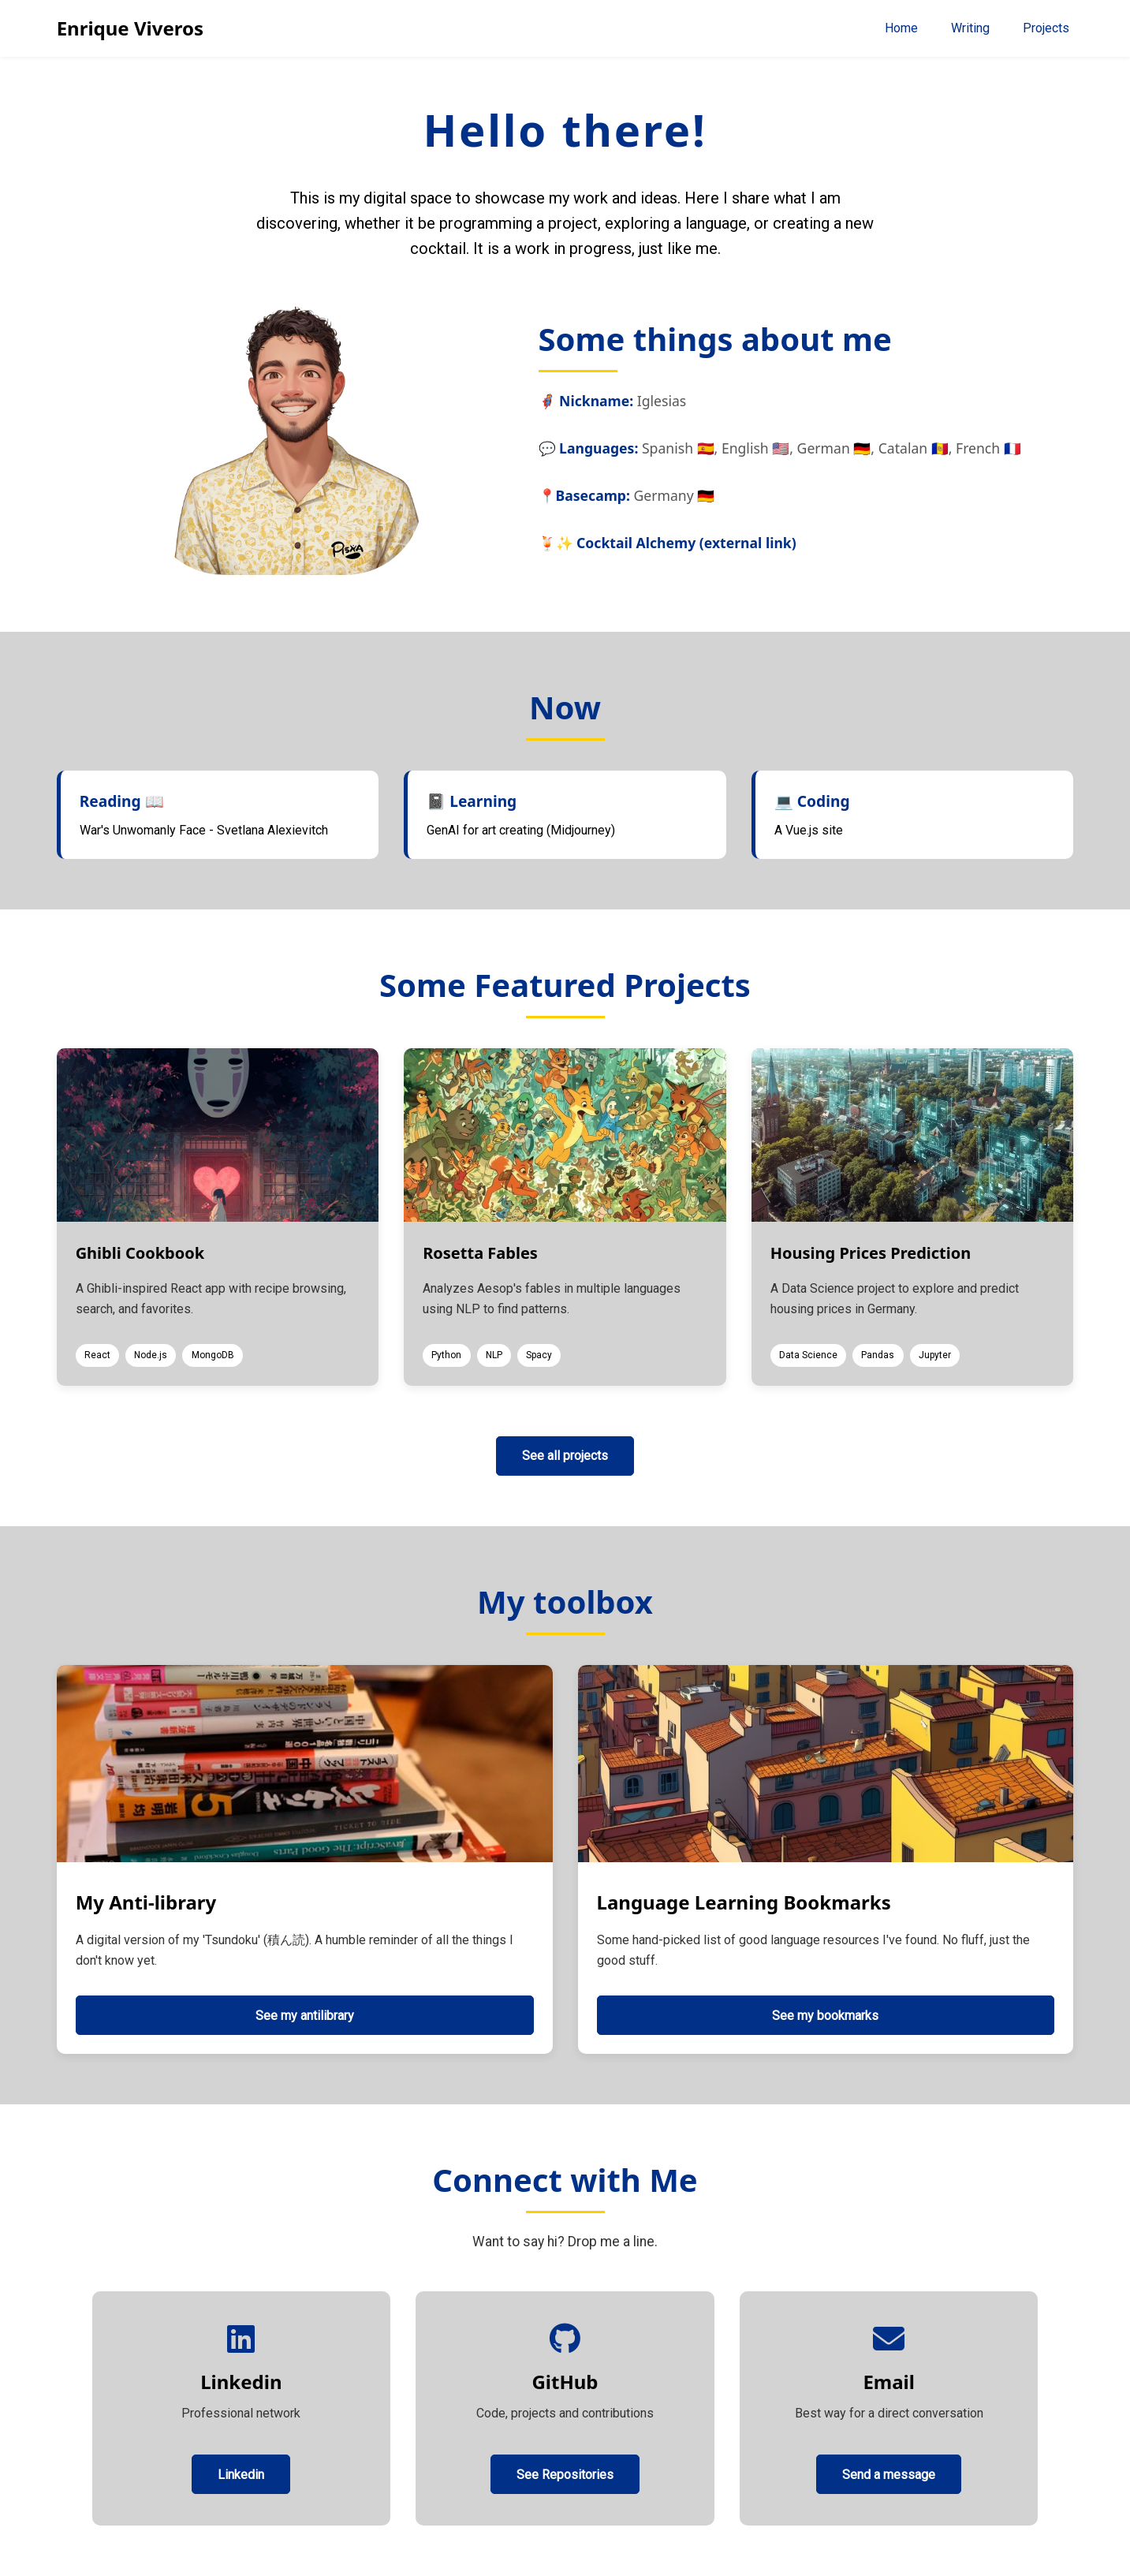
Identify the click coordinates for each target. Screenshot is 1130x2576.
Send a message (888, 2474)
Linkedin (241, 2474)
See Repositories (565, 2474)
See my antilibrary (304, 2015)
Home (901, 28)
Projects (1046, 28)
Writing (970, 28)
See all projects (565, 1455)
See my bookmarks (825, 2015)
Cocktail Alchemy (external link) (686, 542)
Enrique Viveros (130, 28)
